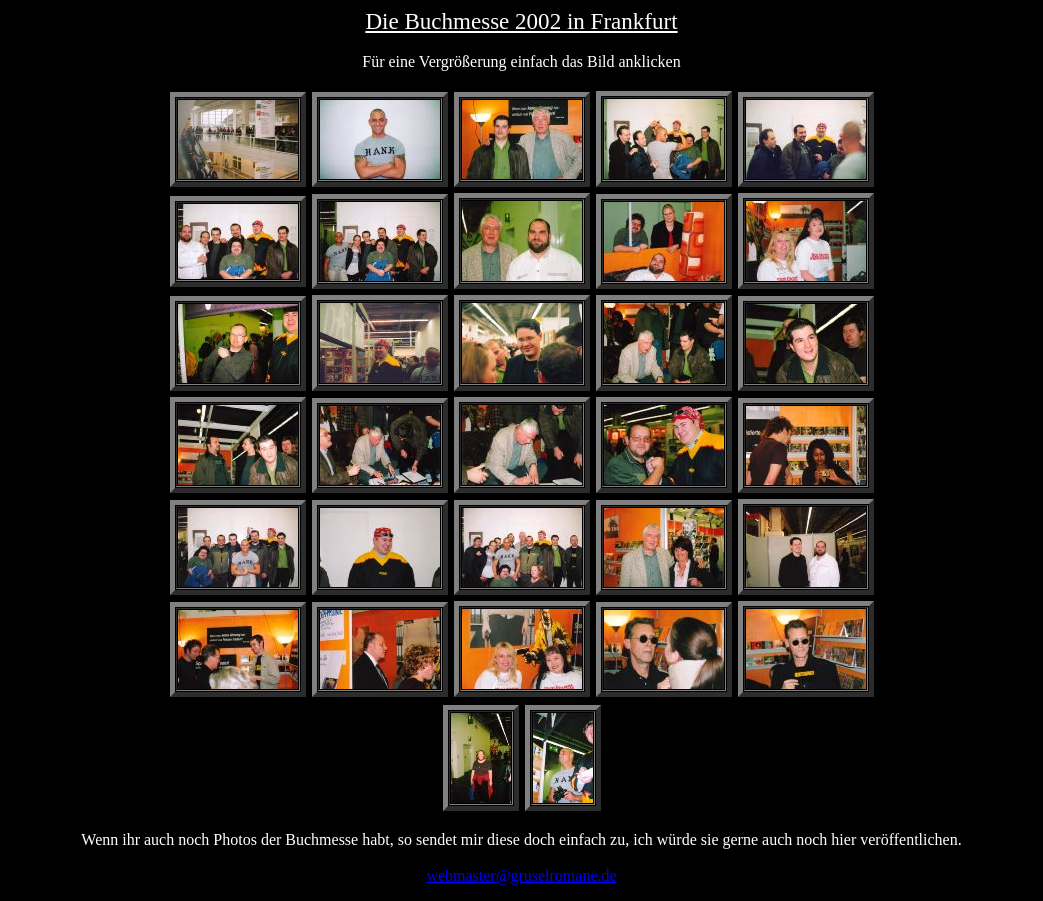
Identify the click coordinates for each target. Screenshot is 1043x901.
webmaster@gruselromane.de (521, 875)
